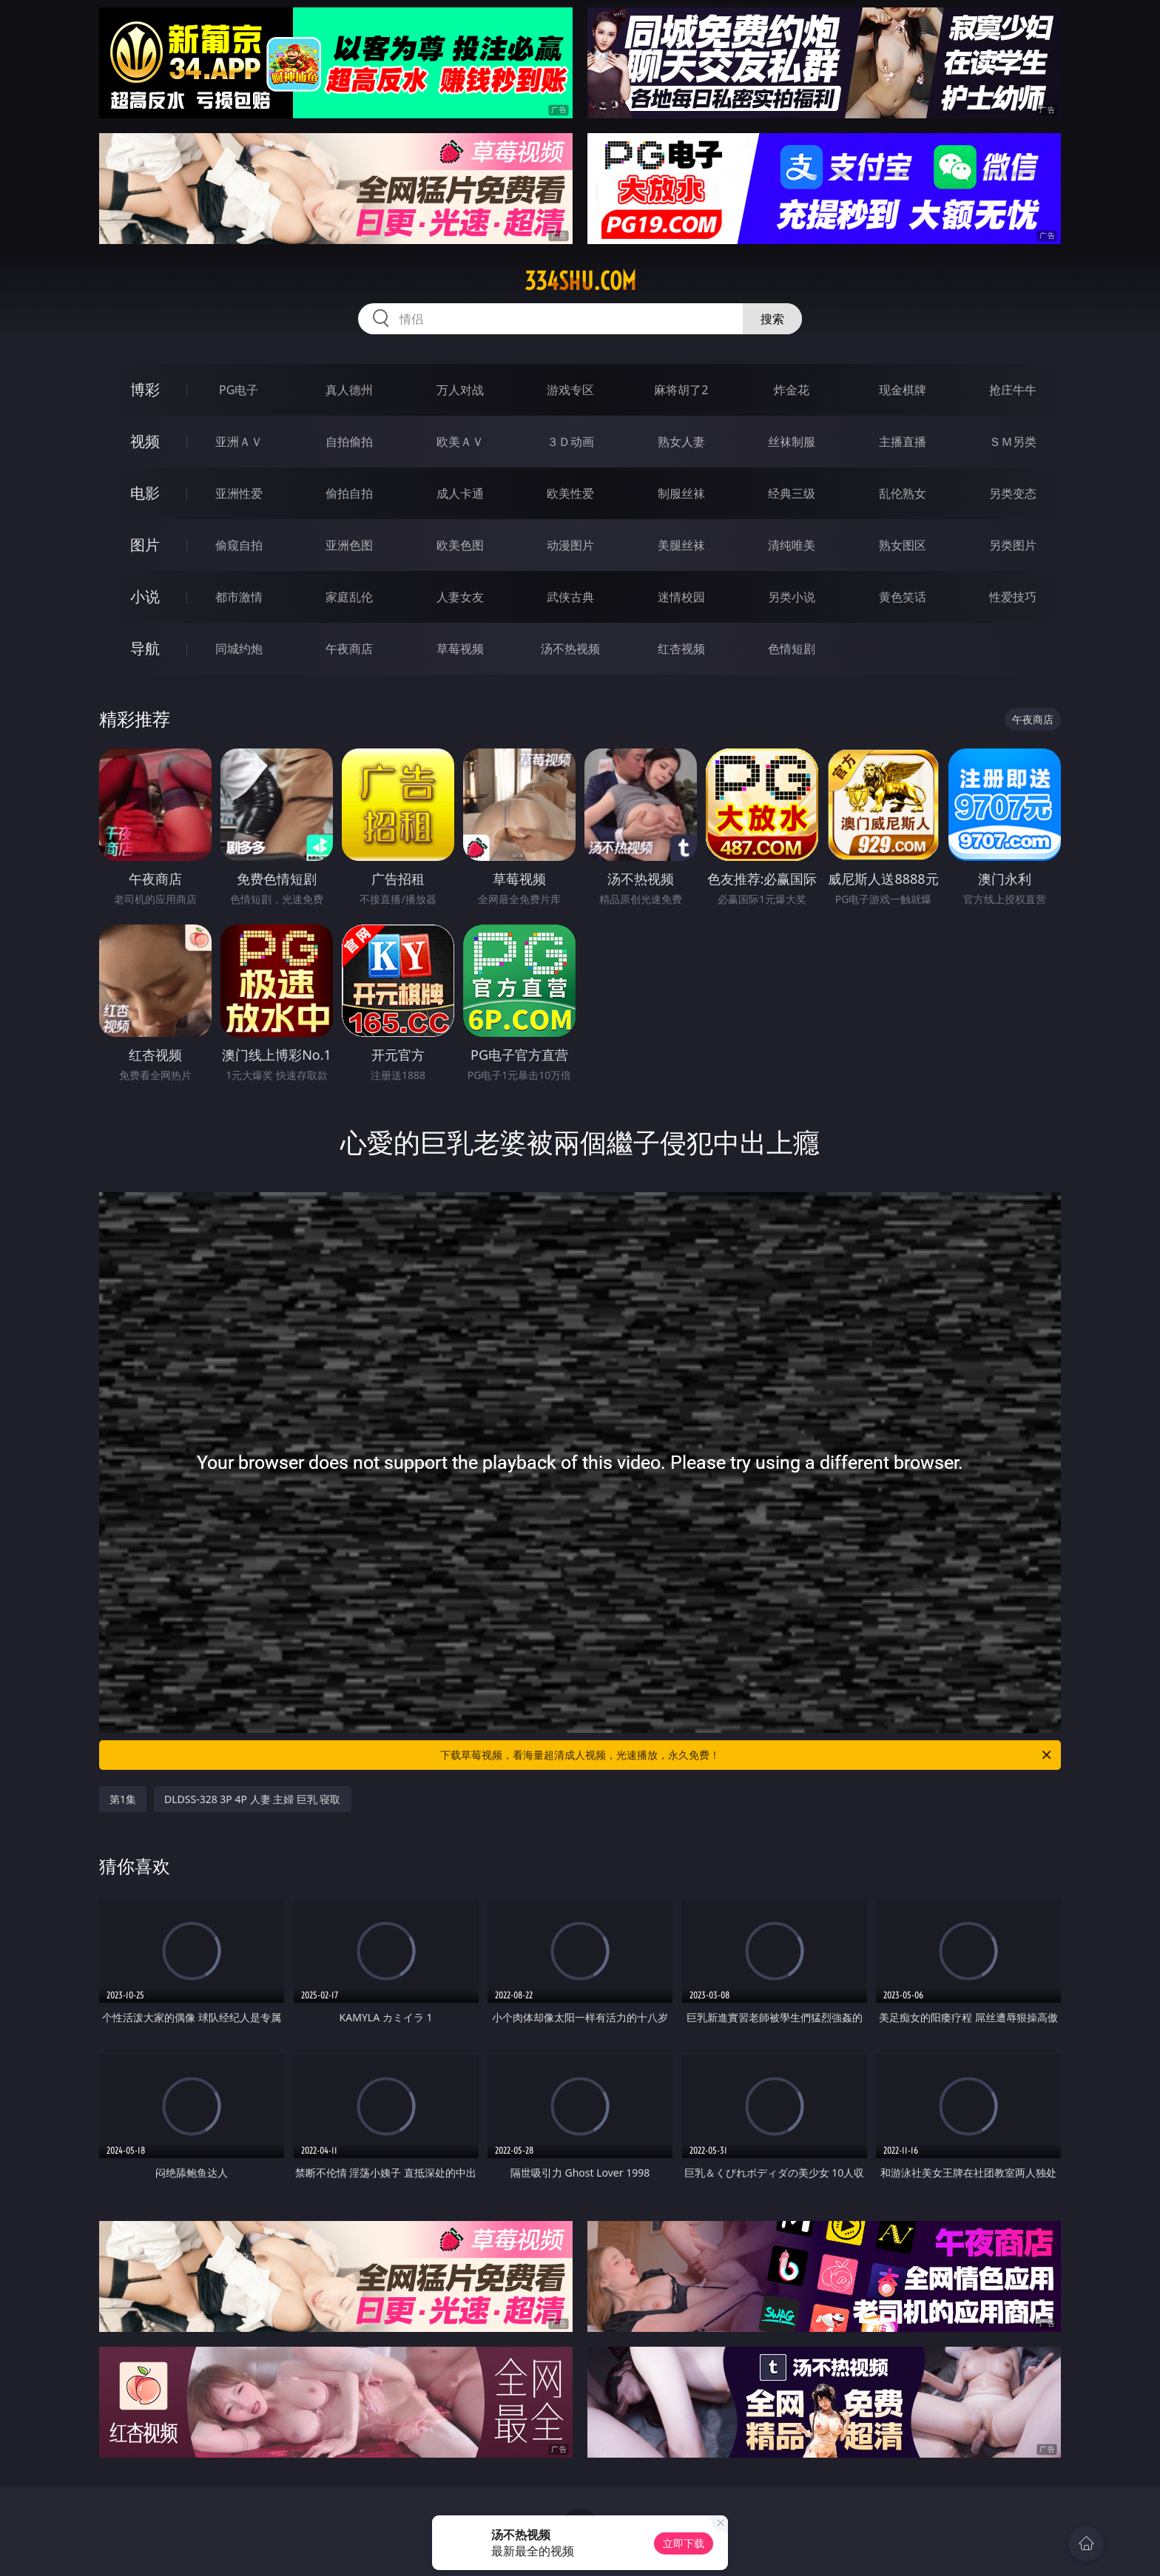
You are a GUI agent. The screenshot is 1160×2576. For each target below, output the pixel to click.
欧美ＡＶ (460, 441)
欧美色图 (460, 545)
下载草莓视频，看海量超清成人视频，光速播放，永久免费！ (746, 1755)
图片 (145, 545)
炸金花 (791, 390)
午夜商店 (349, 648)
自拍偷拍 (349, 441)
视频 (145, 441)
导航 (145, 648)
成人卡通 (460, 493)
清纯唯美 (791, 545)
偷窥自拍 (239, 545)
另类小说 (791, 597)
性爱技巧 (1012, 597)
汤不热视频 (570, 648)
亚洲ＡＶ (239, 441)
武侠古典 (570, 597)
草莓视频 (460, 648)
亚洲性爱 (239, 493)
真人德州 (349, 390)
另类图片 (1012, 545)
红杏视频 (681, 648)
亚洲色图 (349, 545)
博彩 (145, 389)
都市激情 (239, 597)
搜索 (772, 319)
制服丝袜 (681, 493)
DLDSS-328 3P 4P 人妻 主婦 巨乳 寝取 (252, 1799)
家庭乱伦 (349, 597)
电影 (145, 493)
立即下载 (683, 2543)
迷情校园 (681, 597)
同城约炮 (239, 648)
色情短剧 (791, 648)
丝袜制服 (791, 441)
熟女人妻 (681, 441)
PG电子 (238, 390)
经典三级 (791, 493)
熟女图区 (902, 545)
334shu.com (580, 281)
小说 (145, 596)
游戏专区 (570, 390)
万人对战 (460, 390)
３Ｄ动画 (570, 441)
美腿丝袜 (681, 545)
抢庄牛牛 (1012, 390)
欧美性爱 (570, 493)
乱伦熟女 (902, 493)
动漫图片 (570, 545)
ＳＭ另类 (1012, 441)
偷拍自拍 (349, 493)
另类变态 (1012, 493)
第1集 (122, 1799)
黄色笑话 (902, 597)
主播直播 (902, 441)
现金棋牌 (902, 390)
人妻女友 (460, 597)
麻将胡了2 (681, 390)
